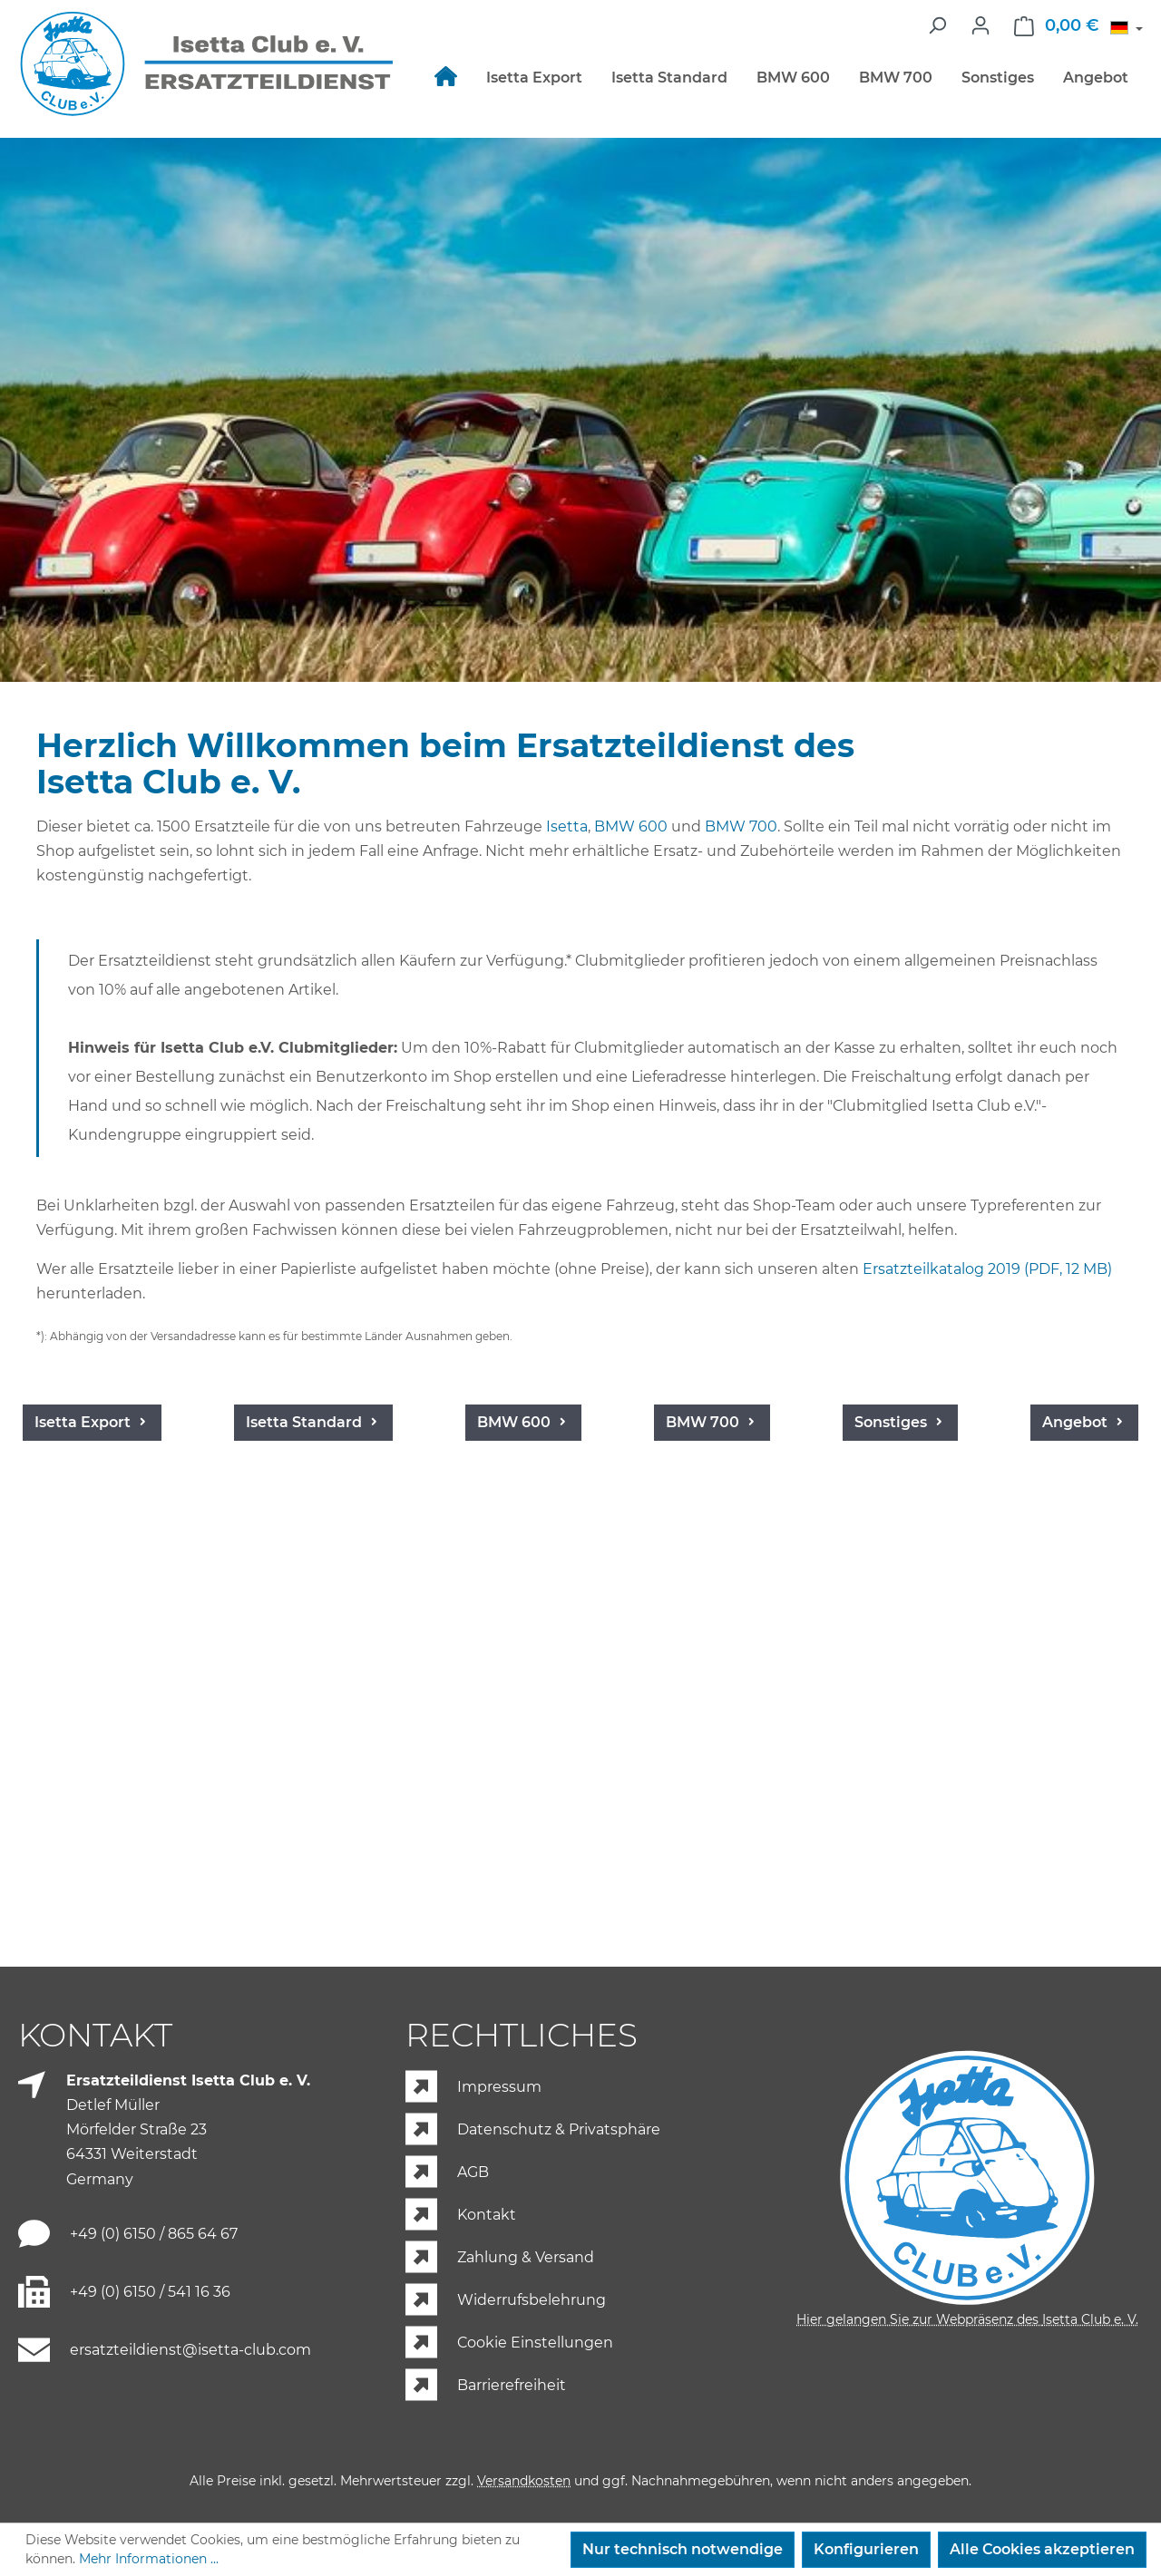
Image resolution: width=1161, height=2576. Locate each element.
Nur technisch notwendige (682, 2549)
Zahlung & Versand (525, 2258)
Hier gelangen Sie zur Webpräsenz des (967, 2319)
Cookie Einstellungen (535, 2343)
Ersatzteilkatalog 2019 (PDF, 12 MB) (987, 1269)
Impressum (499, 2087)
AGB (473, 2173)
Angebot (124, 1923)
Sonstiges (1047, 1625)
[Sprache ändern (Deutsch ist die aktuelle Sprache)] (1126, 30)
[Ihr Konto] (980, 25)
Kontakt (486, 2215)
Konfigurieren (866, 2549)
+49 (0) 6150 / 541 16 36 (150, 2291)
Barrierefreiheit (511, 2386)
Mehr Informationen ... (149, 2559)
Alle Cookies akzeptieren (1042, 2549)
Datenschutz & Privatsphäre (558, 2130)
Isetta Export (114, 1625)
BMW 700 (741, 826)
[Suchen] (937, 25)
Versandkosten (524, 2481)
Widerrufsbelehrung (531, 2300)
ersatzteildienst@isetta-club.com (190, 2349)
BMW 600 (631, 826)
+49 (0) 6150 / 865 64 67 (154, 2233)
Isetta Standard (347, 1625)
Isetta (567, 826)
